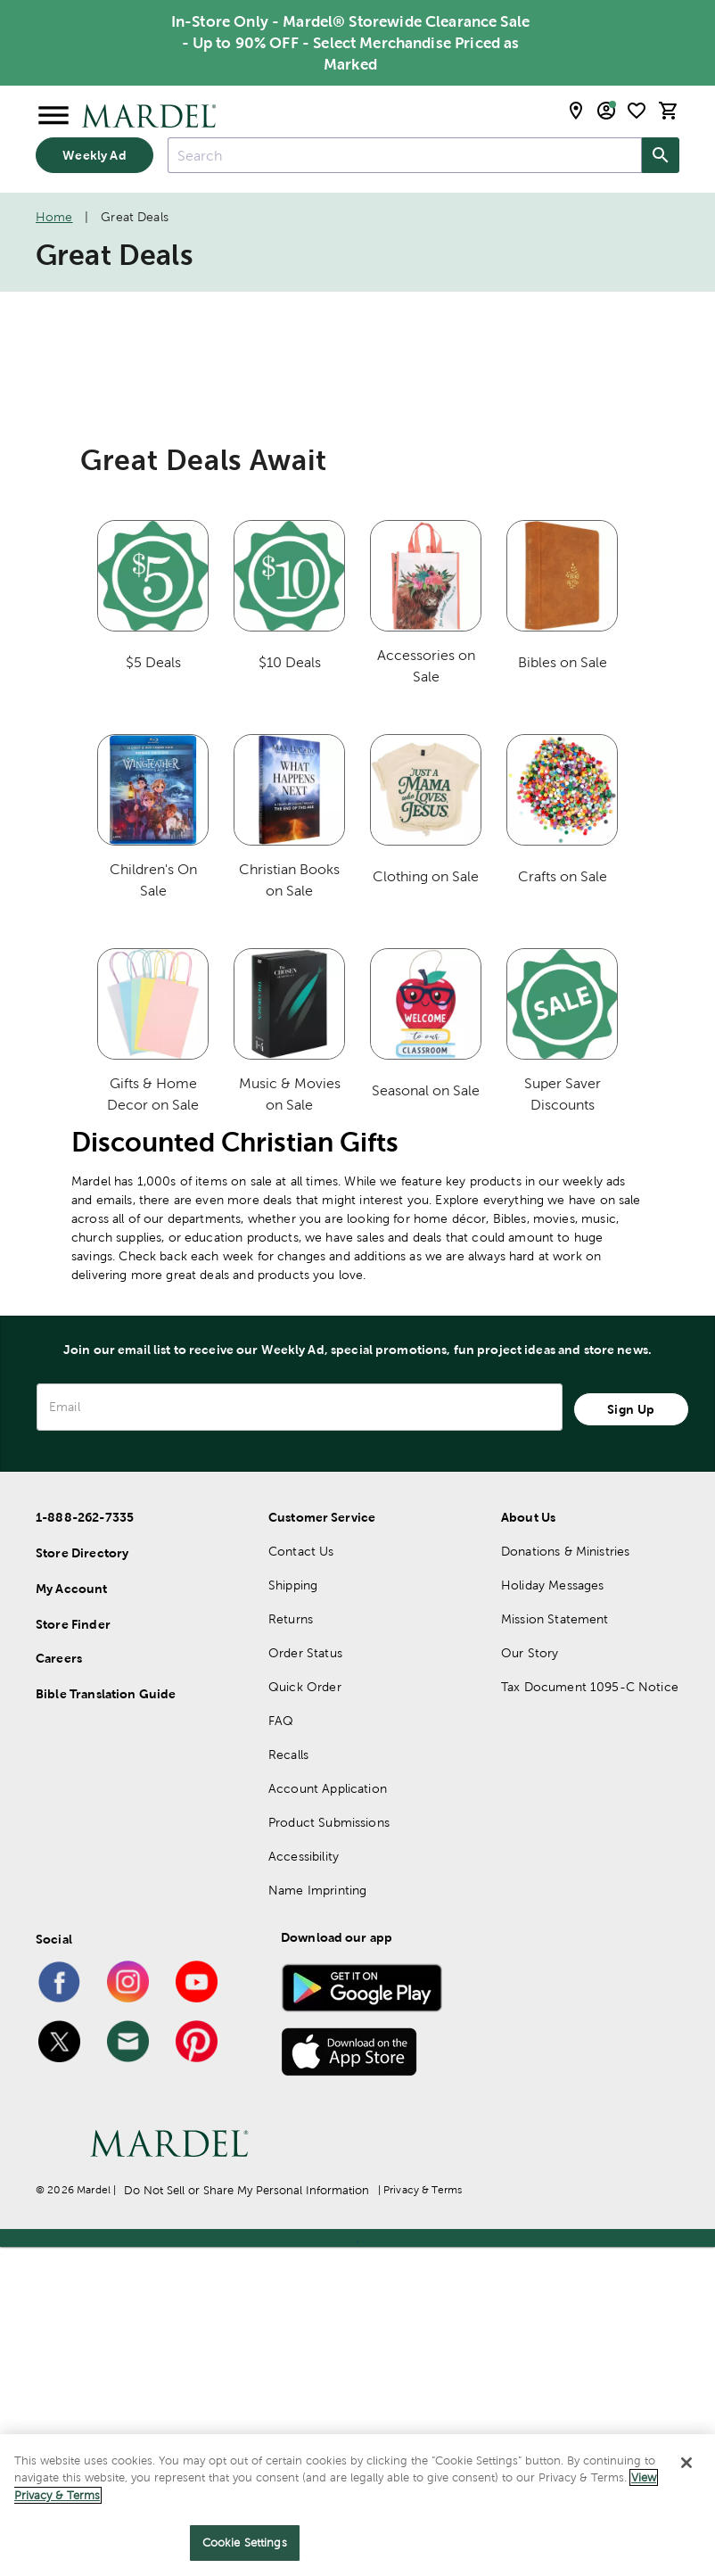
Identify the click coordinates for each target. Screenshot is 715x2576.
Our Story (529, 1982)
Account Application (327, 2117)
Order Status (305, 1982)
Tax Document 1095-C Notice (589, 2016)
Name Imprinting (317, 2219)
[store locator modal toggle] (576, 111)
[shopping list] (636, 111)
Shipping (292, 1914)
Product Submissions (329, 2151)
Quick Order (304, 2016)
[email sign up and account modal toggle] (606, 111)
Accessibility (303, 2185)
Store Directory (82, 1882)
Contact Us (301, 1880)
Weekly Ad (94, 155)
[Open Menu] (53, 116)
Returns (290, 1948)
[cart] (668, 110)
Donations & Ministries (565, 1880)
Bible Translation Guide (106, 2023)
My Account (72, 1918)
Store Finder (73, 1953)
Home (54, 217)
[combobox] (405, 155)
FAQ (280, 2050)
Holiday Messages (552, 1914)
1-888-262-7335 (85, 1846)
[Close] (686, 2462)
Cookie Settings (244, 2542)
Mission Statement (555, 1948)
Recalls (288, 2083)
